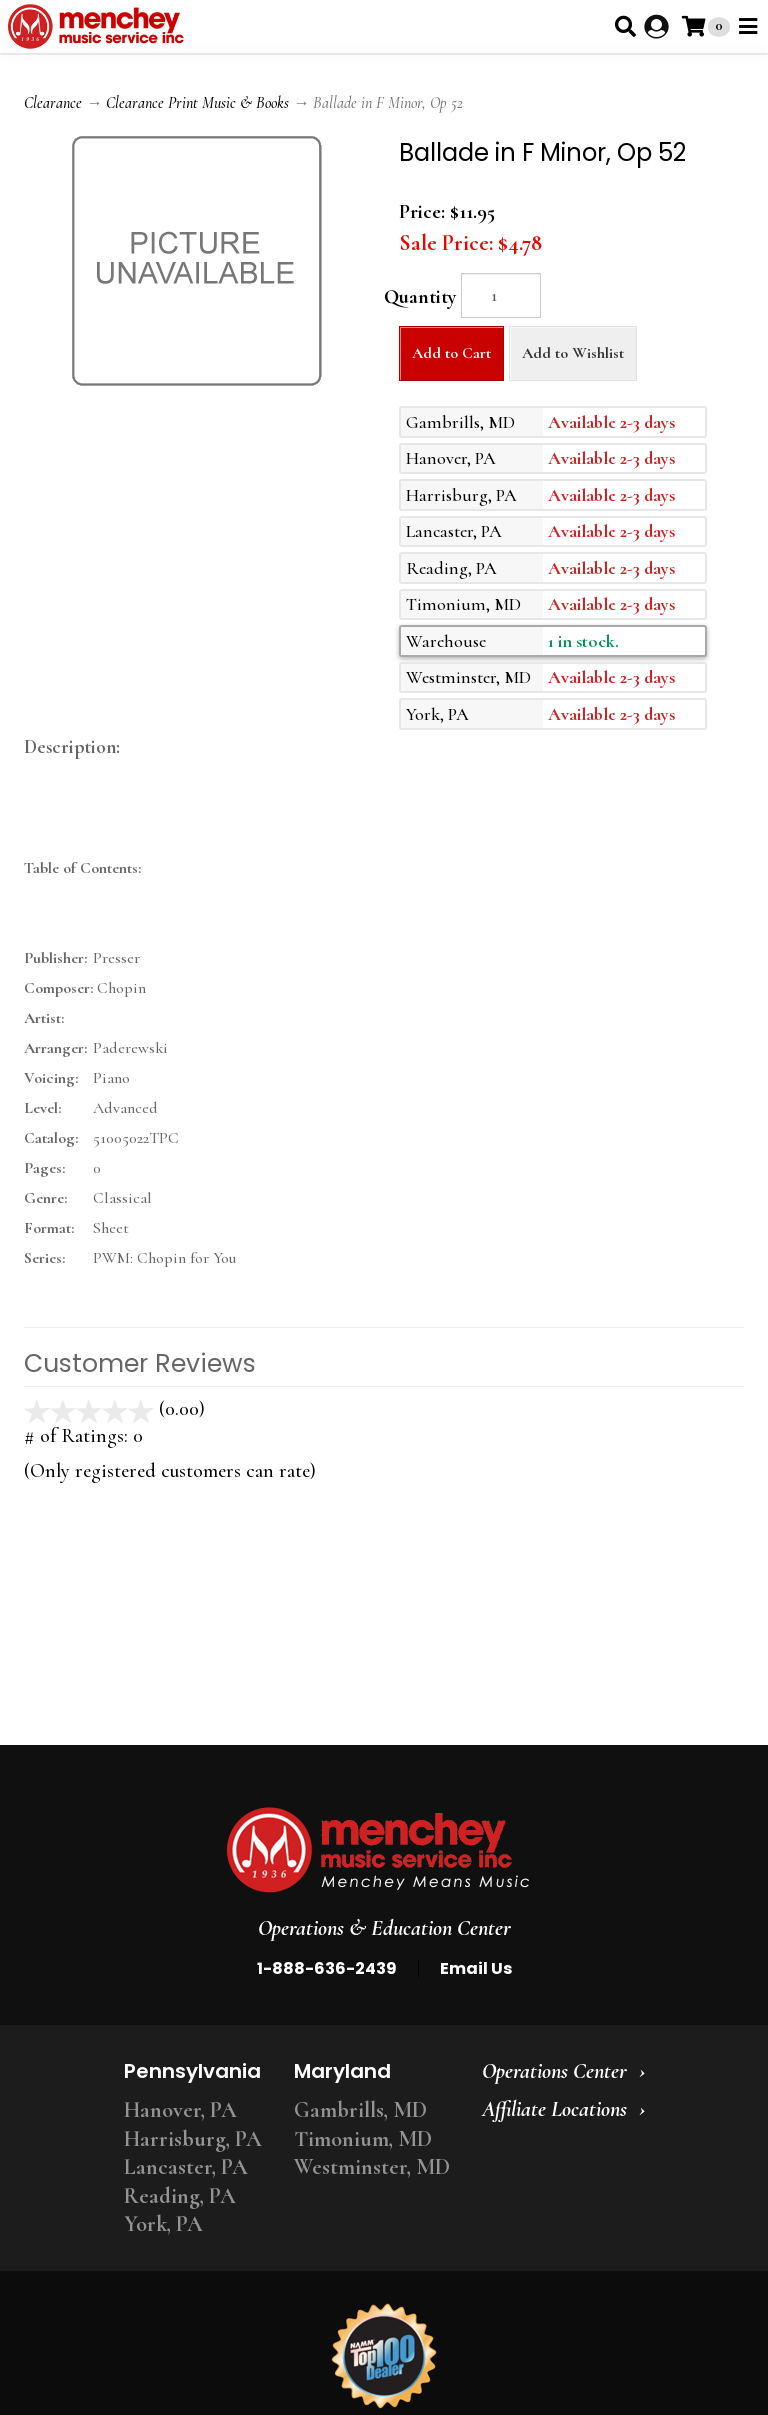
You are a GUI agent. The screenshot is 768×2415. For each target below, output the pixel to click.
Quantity (420, 297)
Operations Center (554, 2071)
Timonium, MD (363, 2139)
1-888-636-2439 (327, 1968)
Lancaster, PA (186, 2167)
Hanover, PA (180, 2110)
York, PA (163, 2224)
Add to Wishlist (573, 353)
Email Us (476, 1968)
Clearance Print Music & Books (197, 103)
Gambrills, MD (360, 2110)
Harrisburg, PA (193, 2139)
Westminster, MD (372, 2167)
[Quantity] (501, 295)
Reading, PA (180, 2196)
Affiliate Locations (554, 2109)
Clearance (53, 103)
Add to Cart (451, 353)
